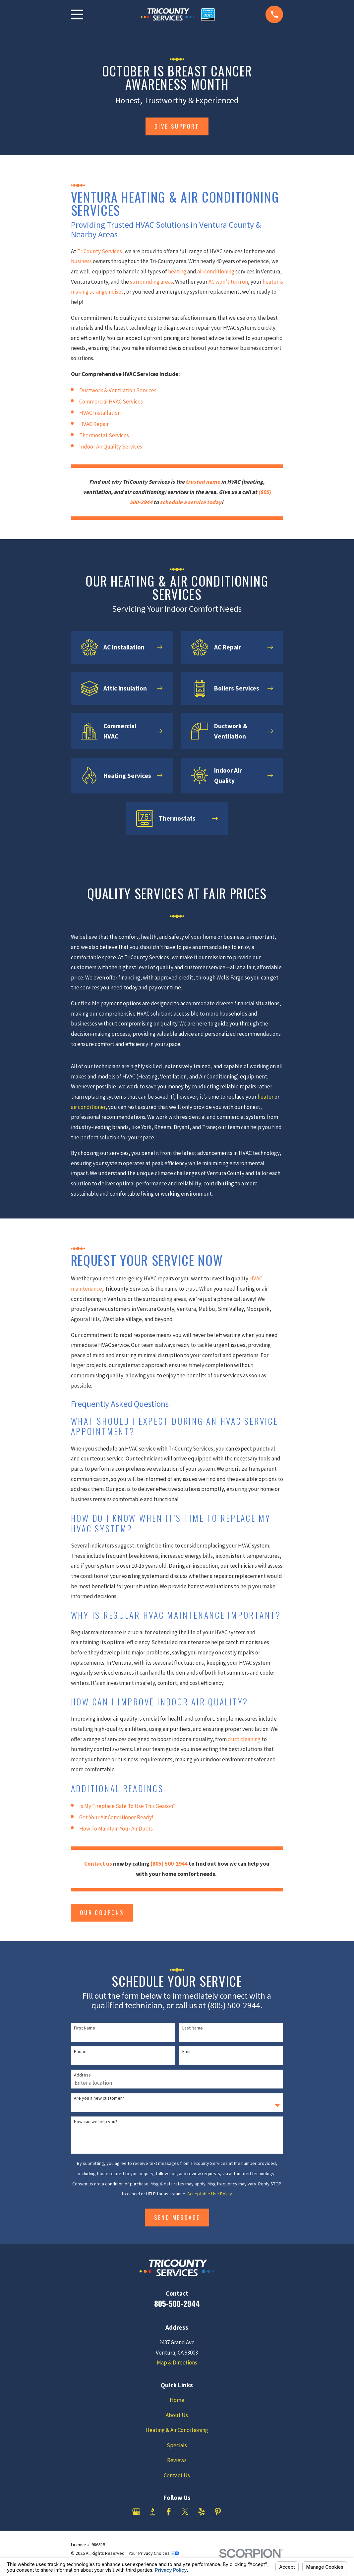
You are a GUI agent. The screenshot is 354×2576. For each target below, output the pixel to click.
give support (177, 126)
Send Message (177, 2217)
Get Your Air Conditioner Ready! (116, 1817)
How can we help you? (95, 2121)
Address (82, 2075)
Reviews (177, 2460)
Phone (80, 2051)
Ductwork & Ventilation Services (117, 390)
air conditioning (215, 271)
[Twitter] (185, 2512)
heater (265, 1096)
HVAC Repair (94, 424)
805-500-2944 (177, 2303)
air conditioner (88, 1107)
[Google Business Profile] (136, 2512)
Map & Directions (177, 2362)
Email (187, 2051)
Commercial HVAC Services (111, 401)
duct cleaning (244, 1739)
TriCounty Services (99, 251)
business (81, 261)
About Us (177, 2415)
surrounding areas (151, 281)
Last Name (192, 2028)
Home (177, 2400)
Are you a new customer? (99, 2098)
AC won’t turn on (228, 281)
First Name (84, 2028)
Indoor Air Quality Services (110, 446)
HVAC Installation (100, 412)
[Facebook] (169, 2512)
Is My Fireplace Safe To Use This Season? (127, 1806)
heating (177, 271)
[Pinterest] (218, 2512)
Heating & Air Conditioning (177, 2430)
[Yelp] (202, 2512)
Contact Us (177, 2475)
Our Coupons (102, 1912)
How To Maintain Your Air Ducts (116, 1828)
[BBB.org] (152, 2512)
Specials (177, 2445)
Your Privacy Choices (154, 2553)
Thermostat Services (104, 435)
